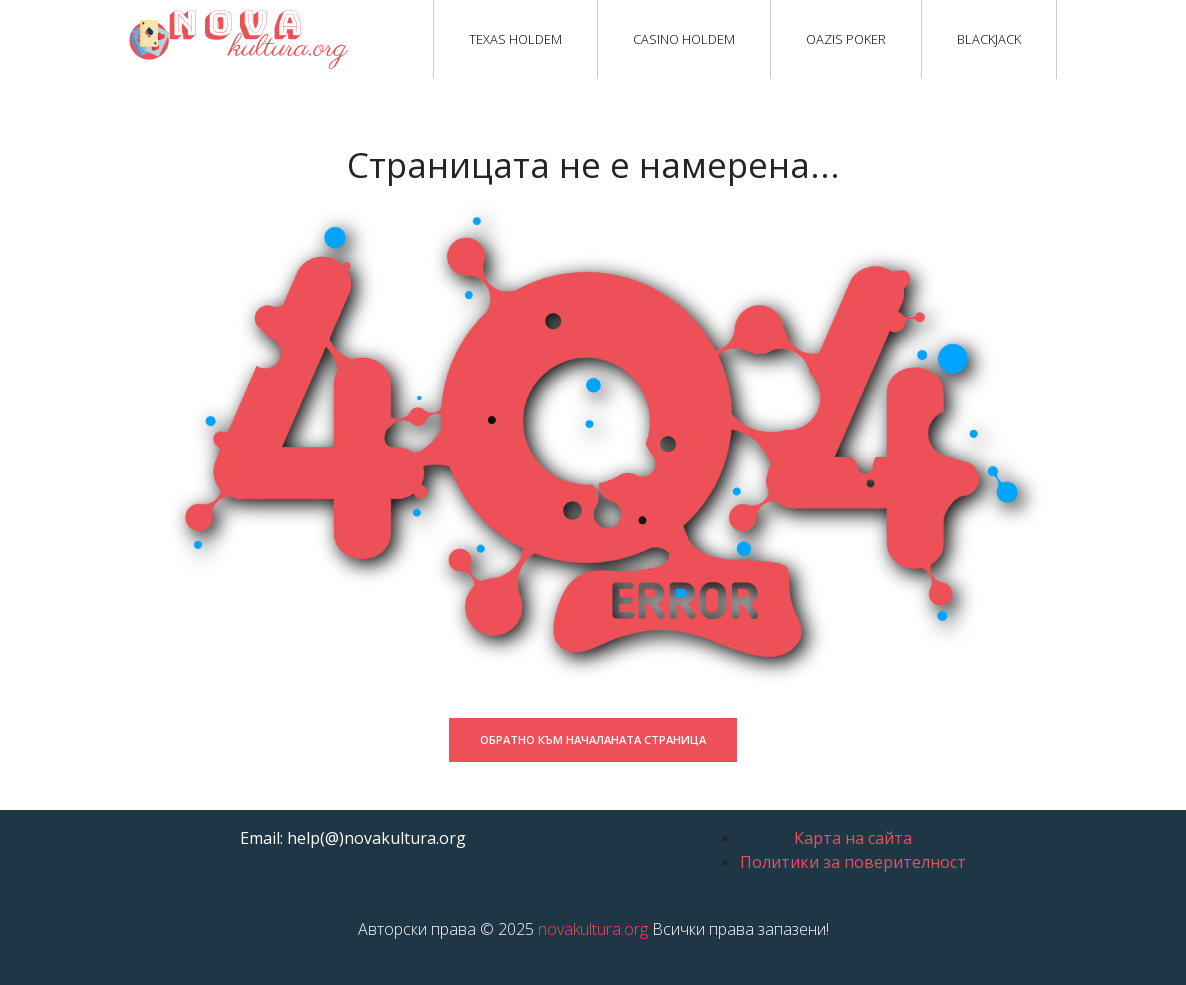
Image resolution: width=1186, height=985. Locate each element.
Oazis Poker (846, 39)
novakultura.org (593, 929)
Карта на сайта (853, 838)
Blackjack (989, 39)
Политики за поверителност (853, 862)
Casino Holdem (684, 39)
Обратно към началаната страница (593, 739)
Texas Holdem (515, 39)
